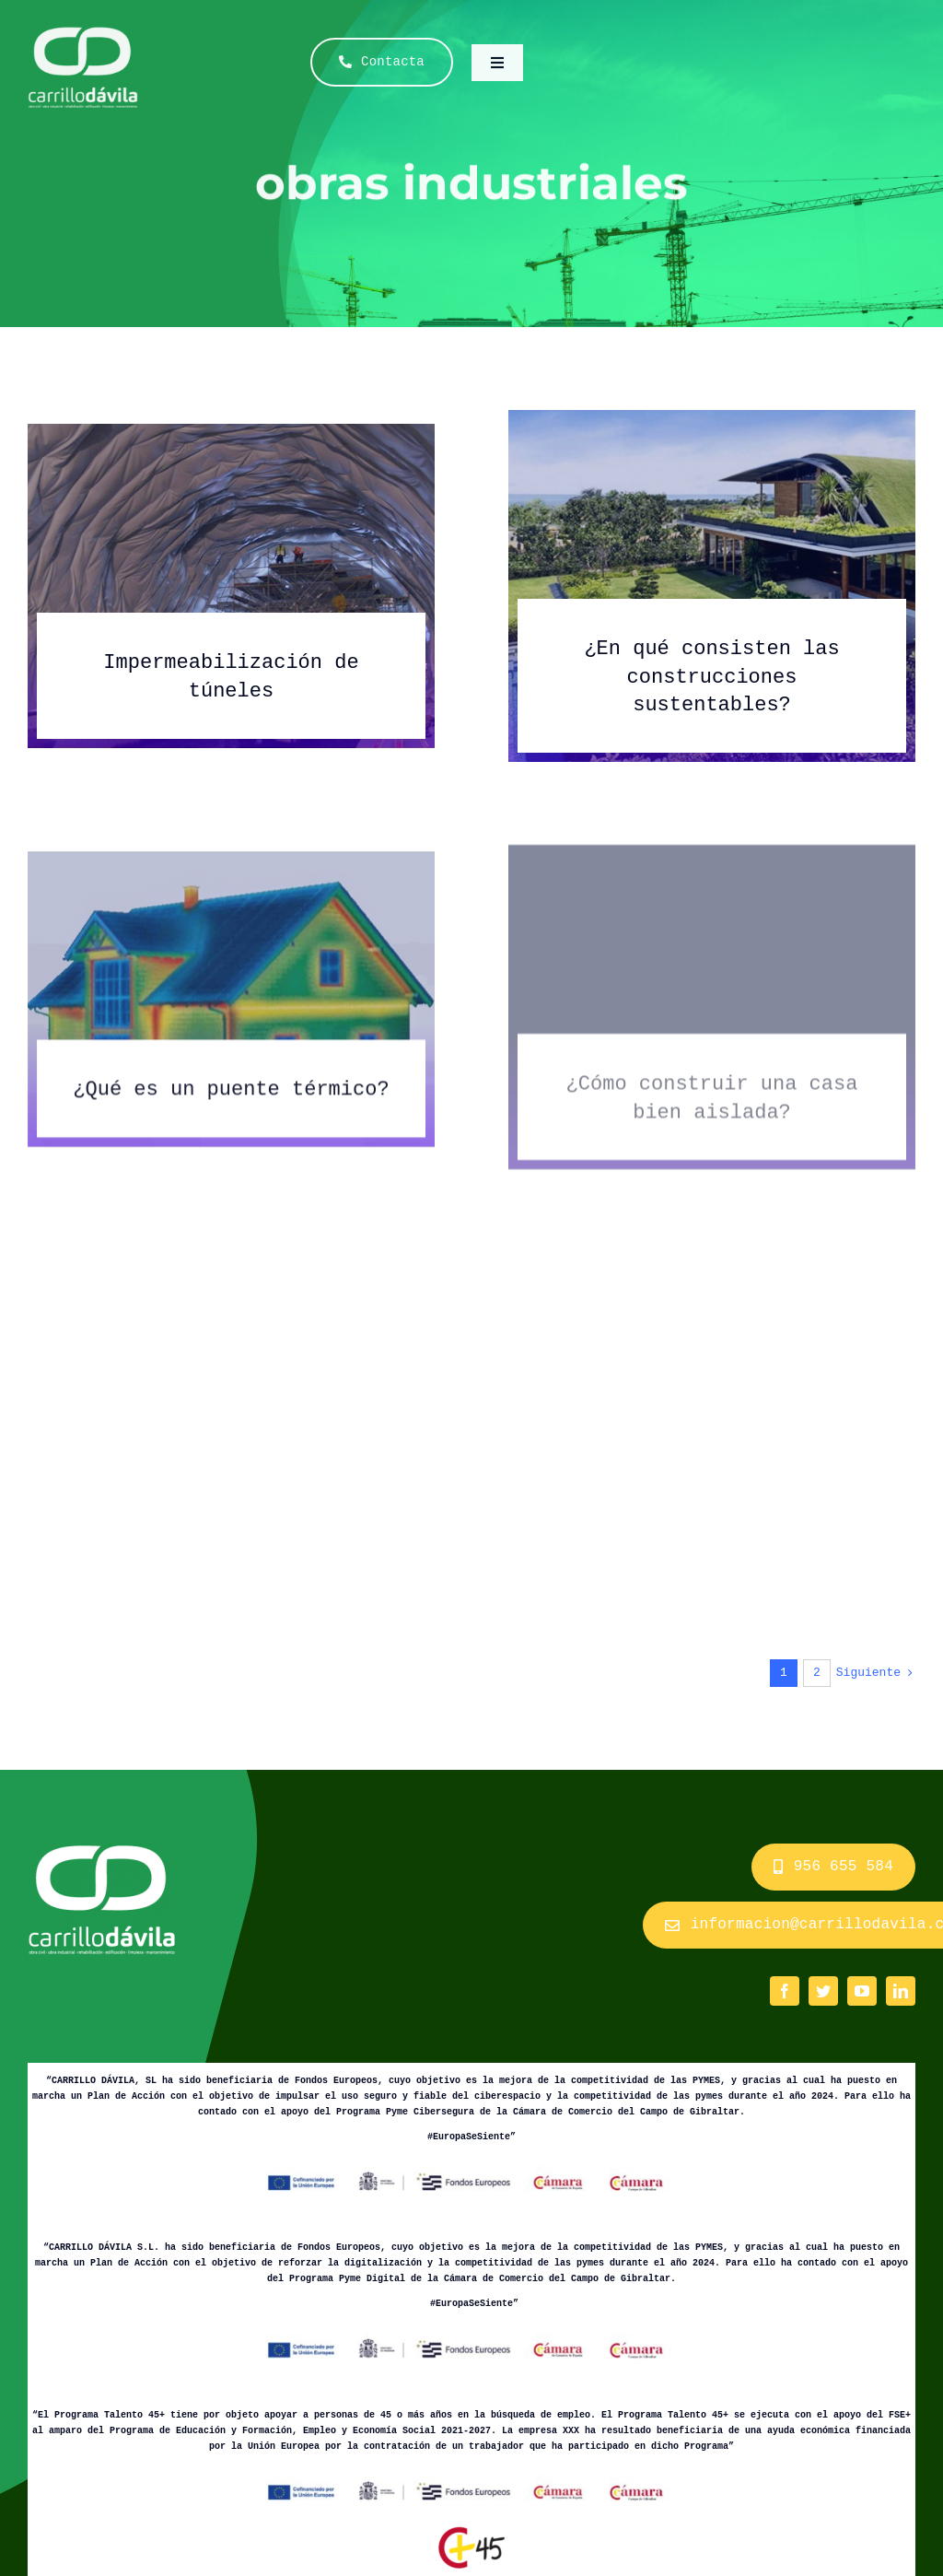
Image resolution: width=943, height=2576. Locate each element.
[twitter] (823, 1991)
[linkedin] (900, 1991)
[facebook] (784, 1991)
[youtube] (862, 1991)
